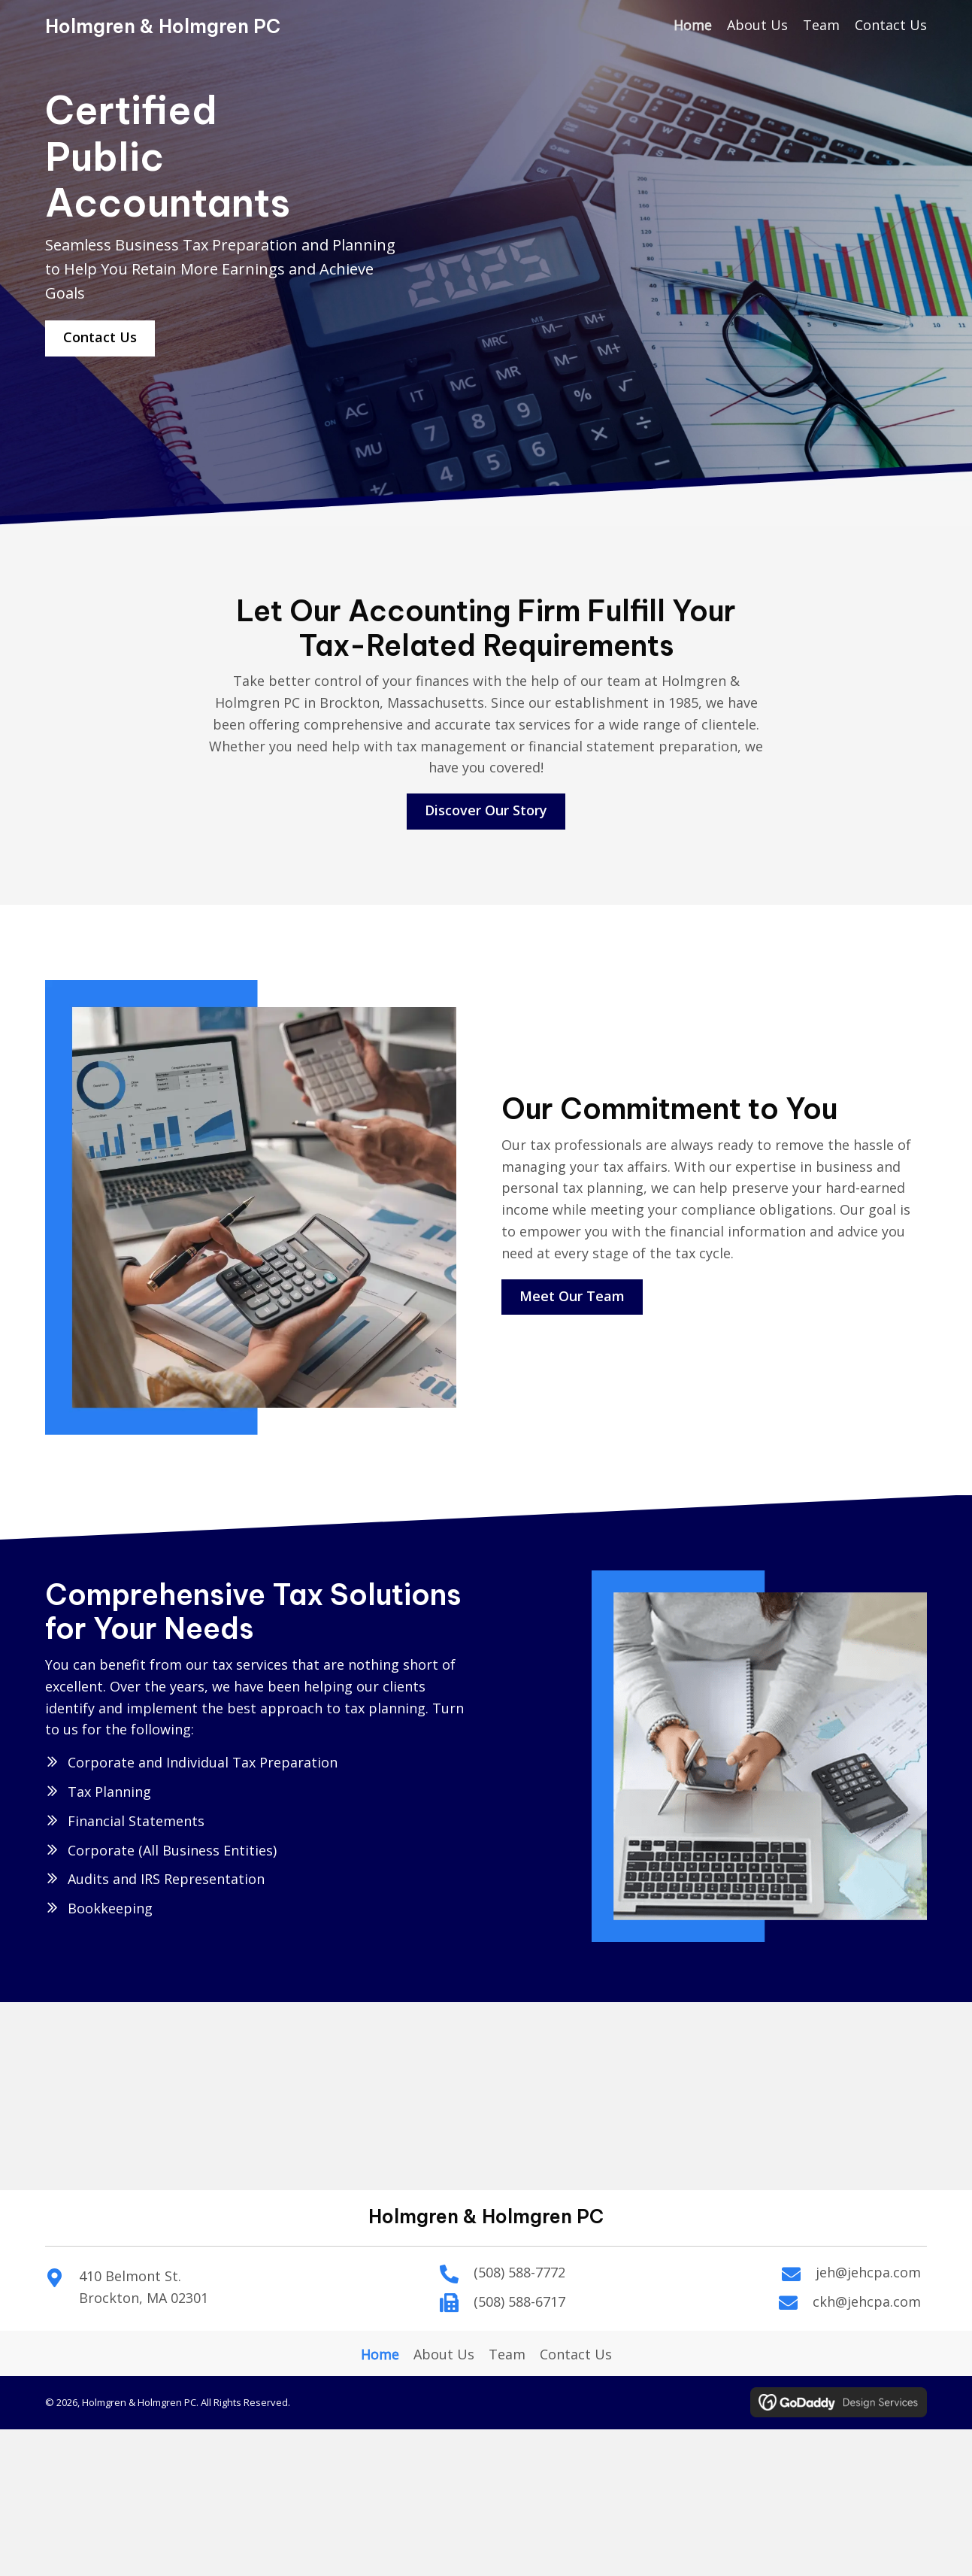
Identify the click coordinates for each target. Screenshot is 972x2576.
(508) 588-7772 (519, 2272)
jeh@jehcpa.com (868, 2272)
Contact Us (576, 2354)
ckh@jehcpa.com (867, 2301)
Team (507, 2354)
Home (380, 2354)
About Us (443, 2354)
